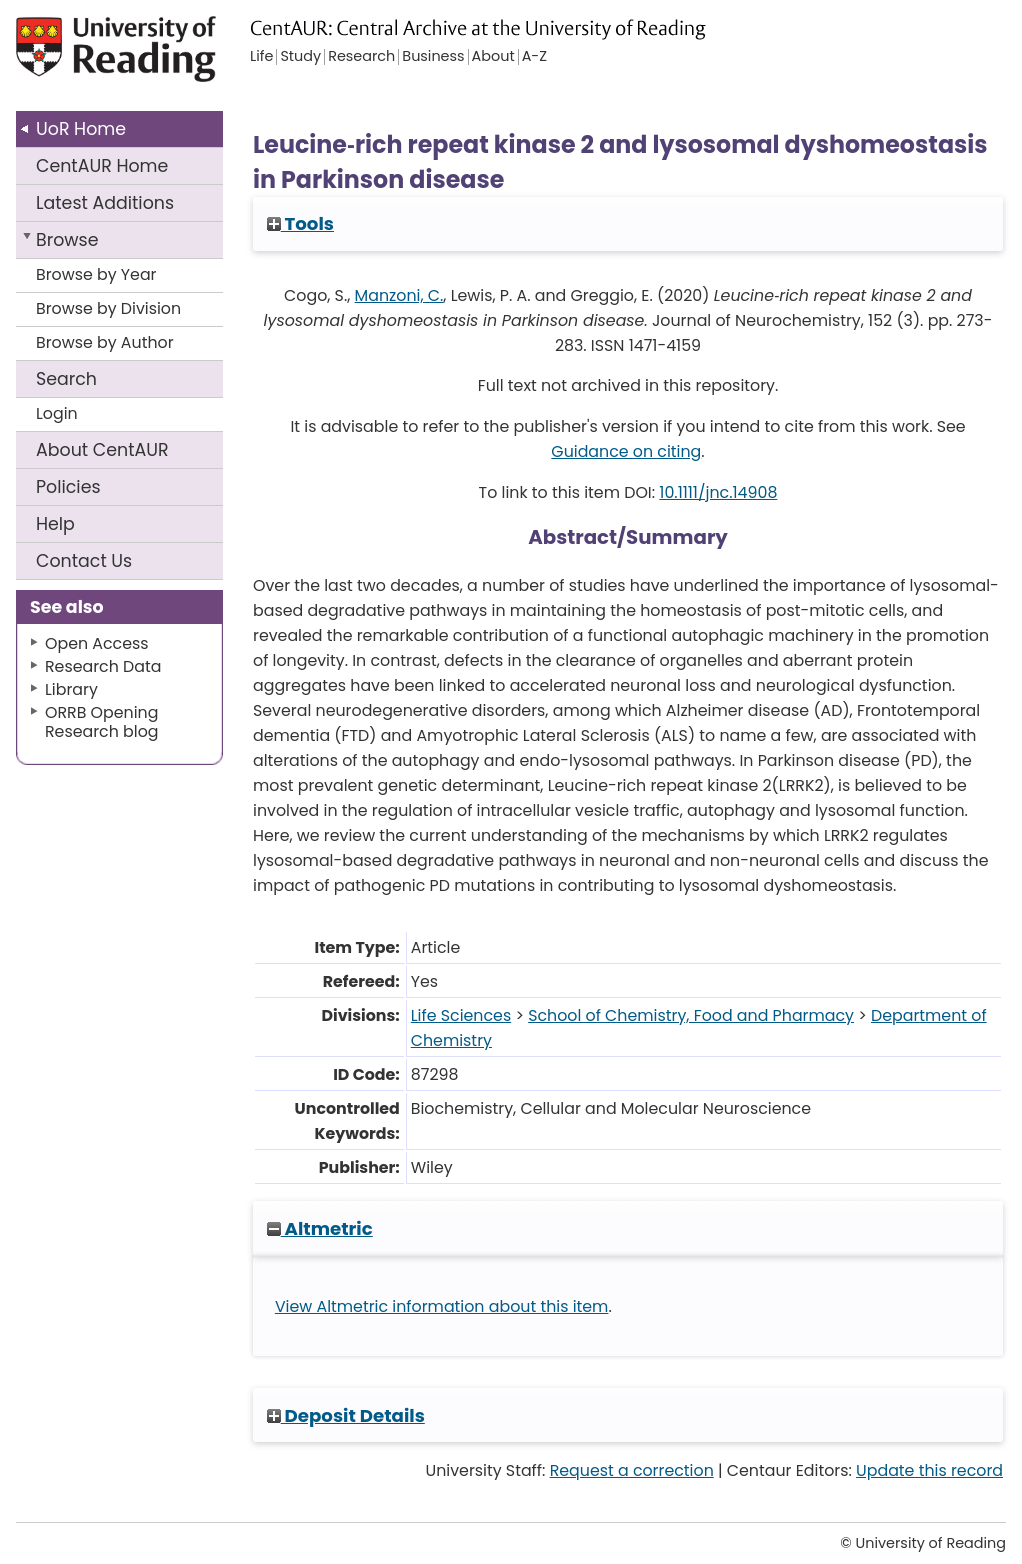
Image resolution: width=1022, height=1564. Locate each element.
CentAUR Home (102, 166)
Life (261, 57)
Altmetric (320, 1228)
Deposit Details (346, 1415)
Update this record (929, 1470)
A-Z (534, 57)
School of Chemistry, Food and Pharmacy (691, 1015)
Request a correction (632, 1470)
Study (300, 57)
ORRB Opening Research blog (102, 722)
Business (433, 57)
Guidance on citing (626, 451)
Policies (68, 487)
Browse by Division (108, 308)
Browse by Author (105, 342)
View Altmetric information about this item (442, 1306)
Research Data (103, 666)
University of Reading (118, 57)
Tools (300, 223)
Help (55, 524)
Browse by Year (96, 274)
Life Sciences (461, 1015)
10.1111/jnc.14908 (718, 492)
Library (71, 689)
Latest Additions (105, 203)
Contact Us (84, 561)
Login (57, 413)
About (102, 450)
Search (66, 379)
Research (361, 57)
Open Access (97, 643)
